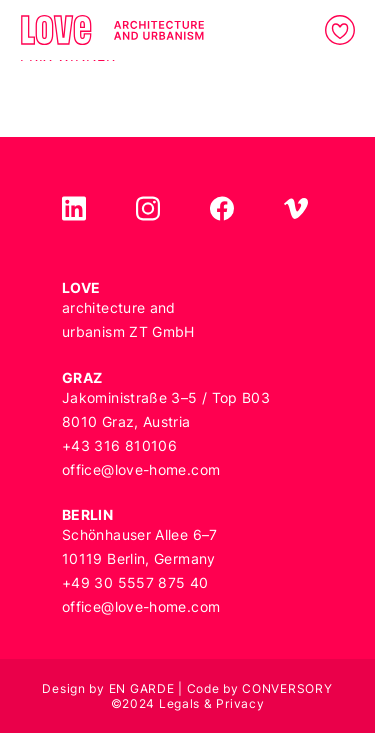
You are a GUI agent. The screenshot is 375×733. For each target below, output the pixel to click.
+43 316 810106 (119, 445)
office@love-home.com (141, 469)
